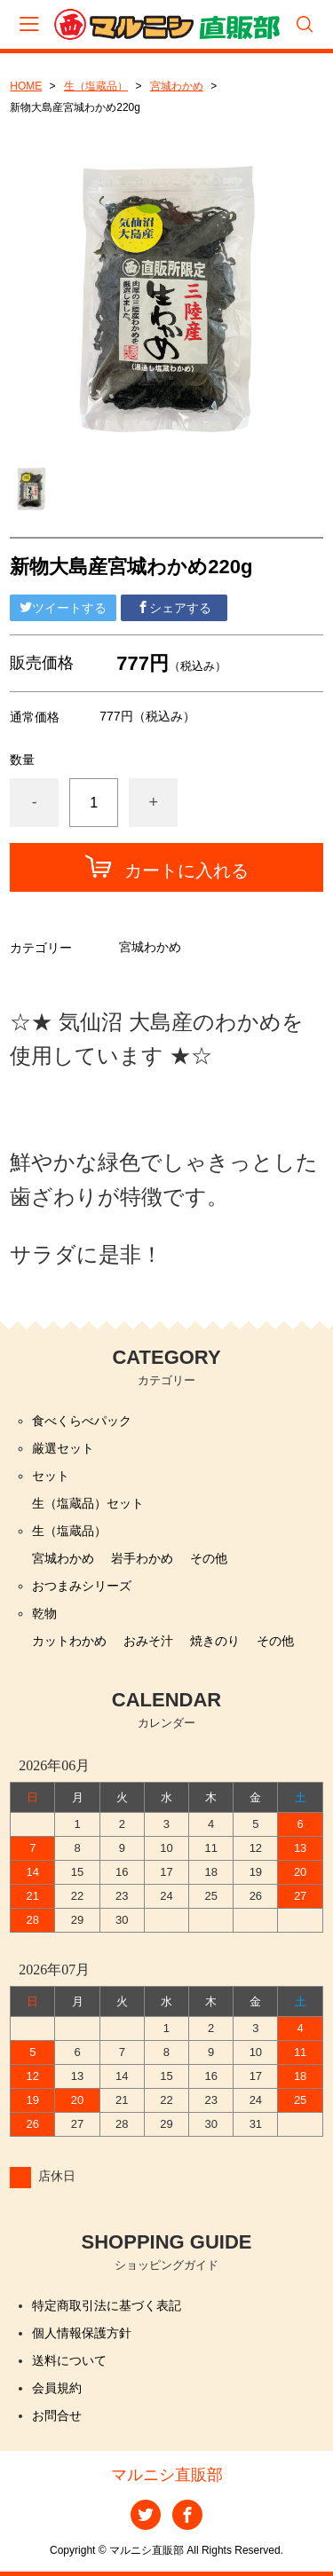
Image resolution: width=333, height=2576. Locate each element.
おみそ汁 (148, 1641)
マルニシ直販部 (167, 2475)
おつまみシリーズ (81, 1586)
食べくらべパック (81, 1421)
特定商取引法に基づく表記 (106, 2305)
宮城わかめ (176, 86)
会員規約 (57, 2388)
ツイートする (63, 608)
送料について (69, 2360)
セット (50, 1476)
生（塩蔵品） (96, 86)
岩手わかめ (142, 1558)
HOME (26, 86)
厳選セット (63, 1448)
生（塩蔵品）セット (88, 1503)
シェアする (174, 608)
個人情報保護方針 (81, 2333)
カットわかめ (69, 1641)
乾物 (44, 1613)
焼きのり (215, 1641)
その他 (208, 1558)
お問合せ (57, 2415)
